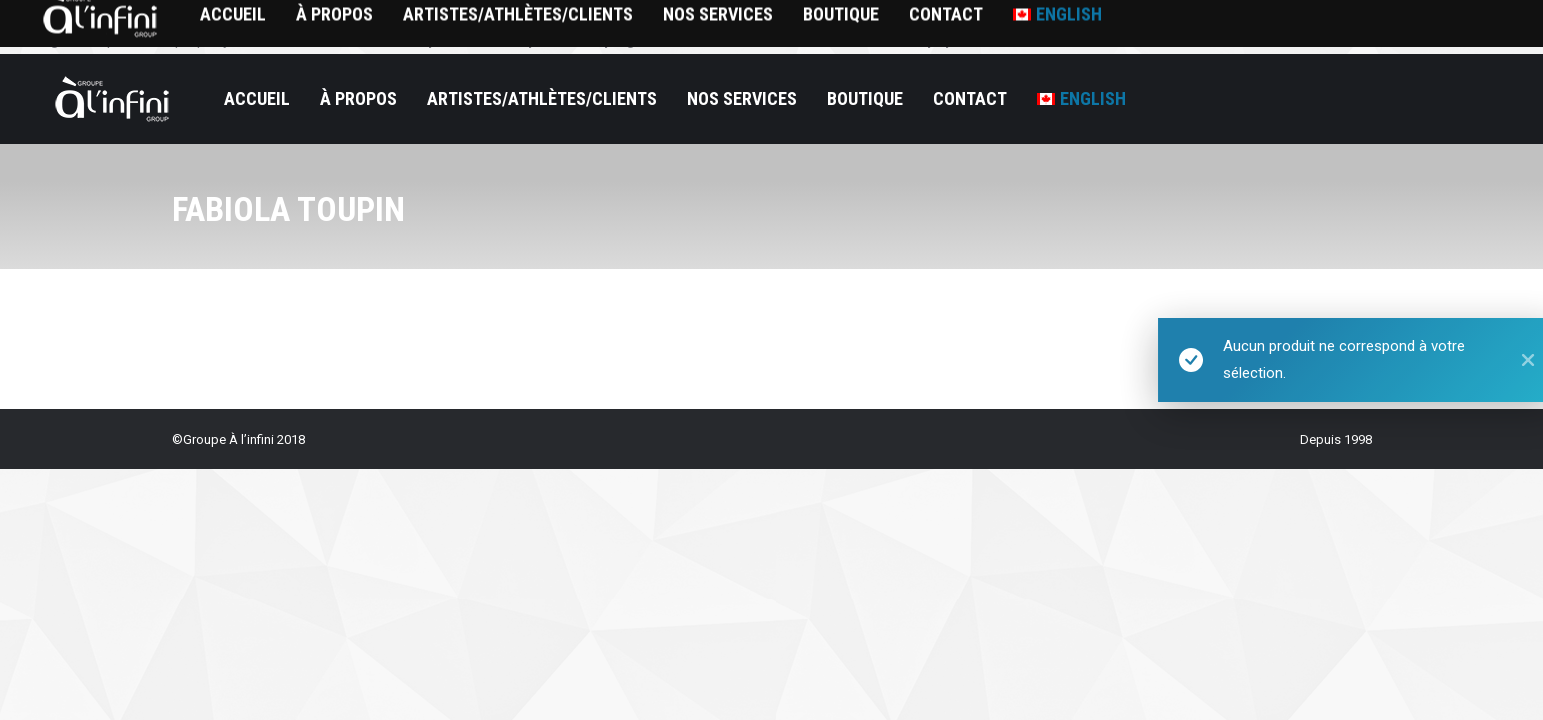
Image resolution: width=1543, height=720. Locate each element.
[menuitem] (1081, 99)
